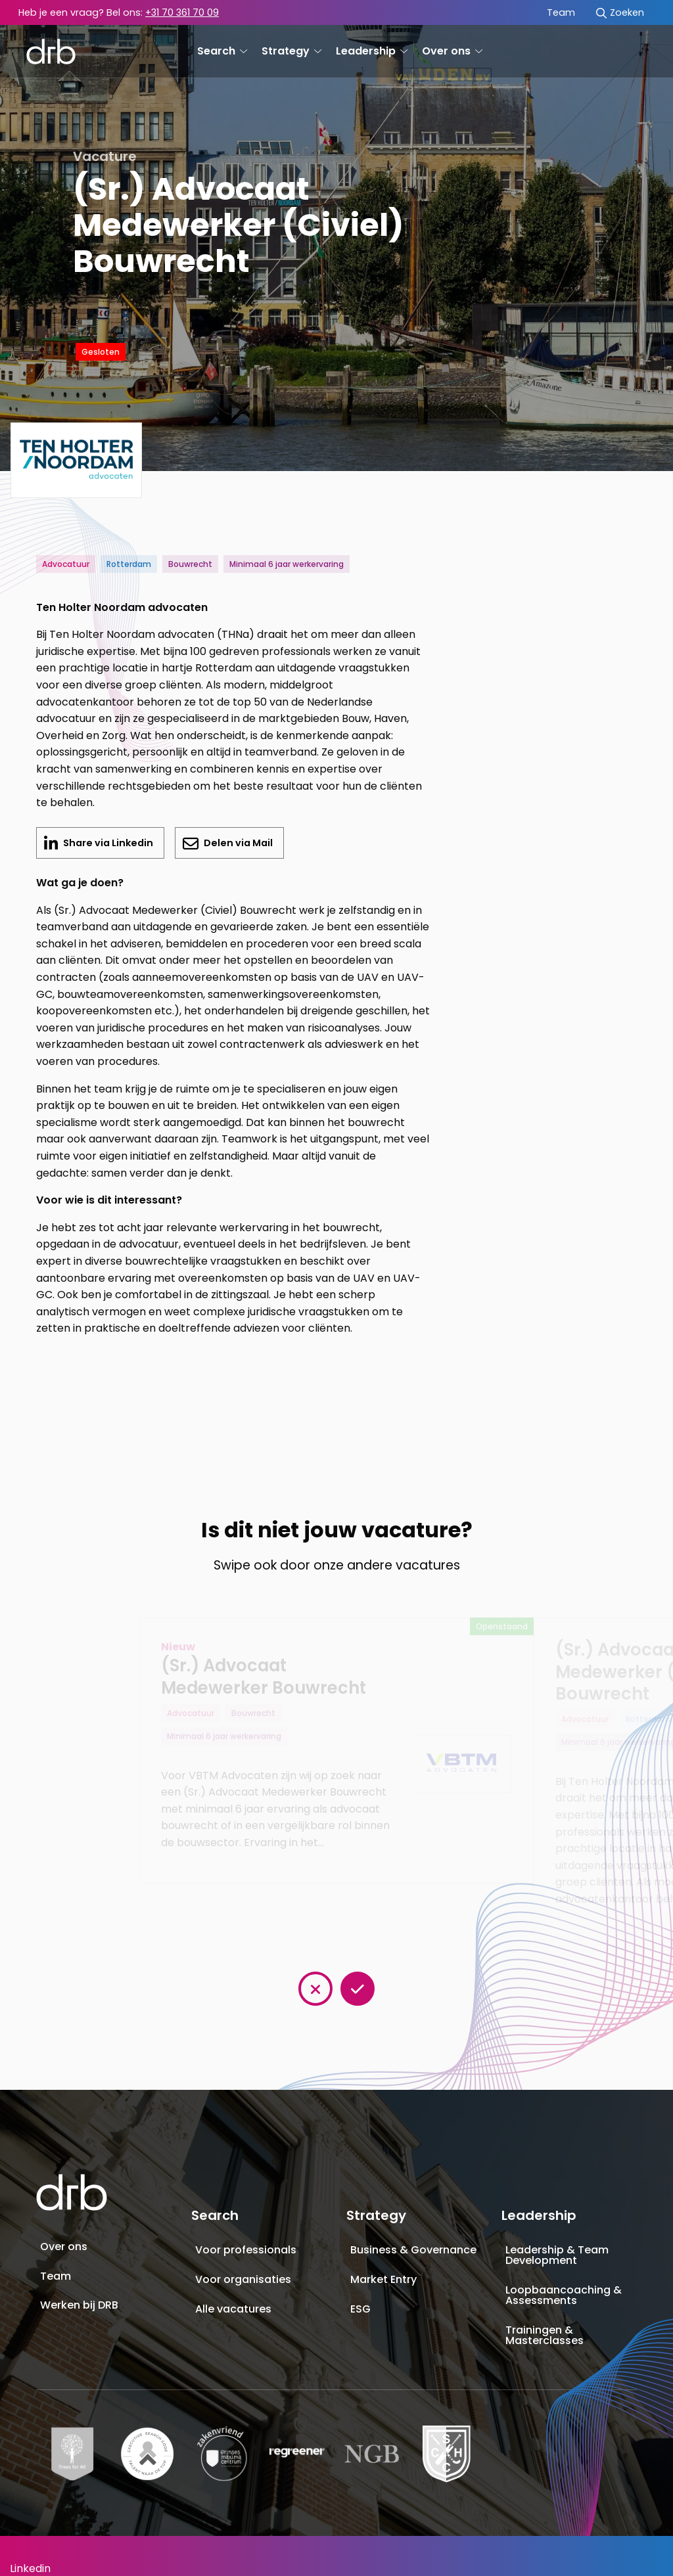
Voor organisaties (243, 2279)
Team (561, 12)
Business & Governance (413, 2249)
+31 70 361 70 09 (182, 12)
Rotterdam (128, 564)
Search (222, 50)
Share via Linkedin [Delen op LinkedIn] (112, 847)
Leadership (371, 50)
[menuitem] (561, 13)
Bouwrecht (190, 564)
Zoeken (620, 12)
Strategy (291, 50)
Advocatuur (65, 564)
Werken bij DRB (79, 2305)
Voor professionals (245, 2249)
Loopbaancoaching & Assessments (563, 2295)
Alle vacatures (233, 2308)
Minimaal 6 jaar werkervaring (286, 564)
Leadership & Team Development (557, 2255)
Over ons (452, 50)
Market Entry (383, 2279)
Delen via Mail (237, 842)
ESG (360, 2308)
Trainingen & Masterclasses (544, 2335)
